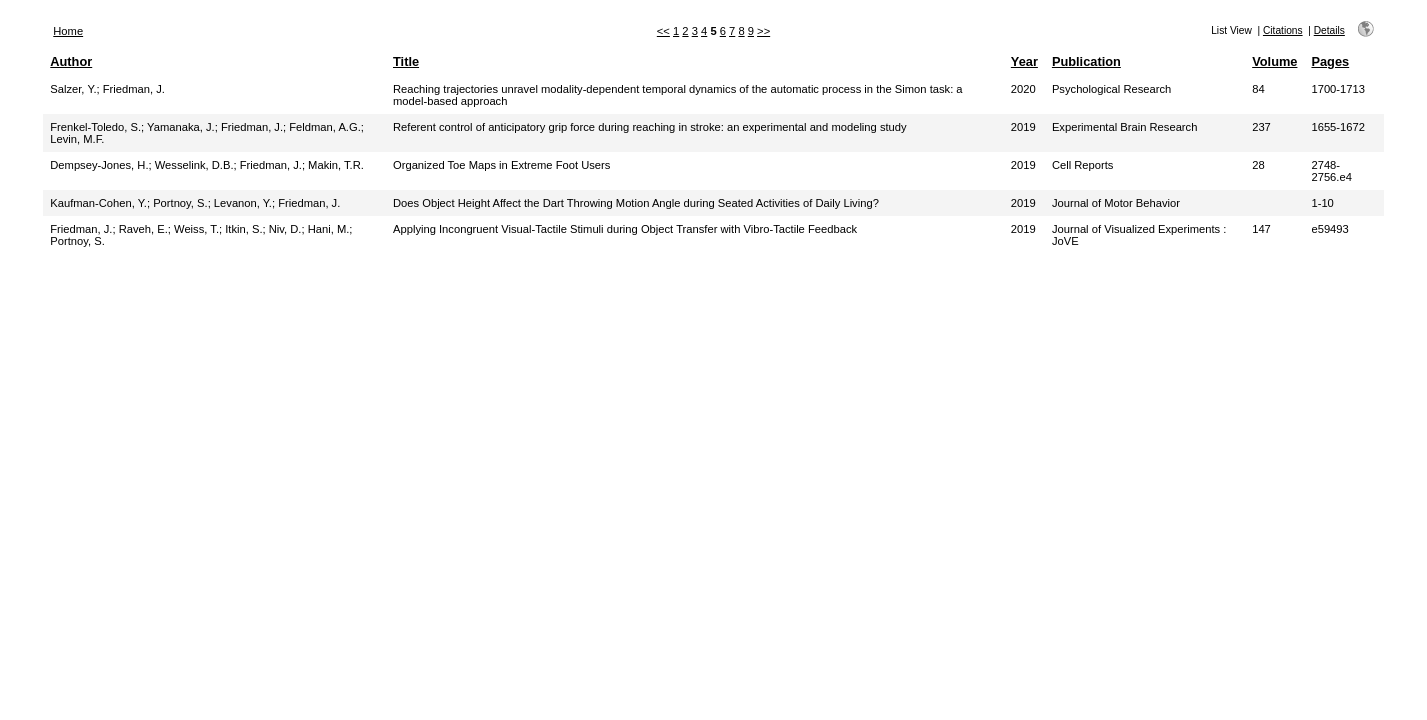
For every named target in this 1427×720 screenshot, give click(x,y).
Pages (1330, 61)
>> (763, 31)
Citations (1283, 30)
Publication (1086, 61)
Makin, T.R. (336, 165)
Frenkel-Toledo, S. (95, 127)
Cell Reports (1083, 165)
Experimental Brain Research (1125, 127)
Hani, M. (329, 229)
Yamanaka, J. (181, 127)
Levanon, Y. (243, 203)
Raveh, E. (143, 229)
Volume (1274, 61)
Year (1024, 61)
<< (663, 31)
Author (71, 61)
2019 (1023, 127)
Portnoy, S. (180, 203)
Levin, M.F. (77, 139)
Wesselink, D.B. (194, 165)
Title (406, 61)
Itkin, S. (243, 229)
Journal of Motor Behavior (1116, 203)
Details (1329, 30)
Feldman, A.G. (325, 127)
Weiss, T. (196, 229)
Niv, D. (285, 229)
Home (68, 31)
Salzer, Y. (73, 89)
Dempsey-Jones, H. (99, 165)
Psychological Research (1111, 89)
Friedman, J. (134, 89)
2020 (1023, 89)
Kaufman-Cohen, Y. (98, 203)
